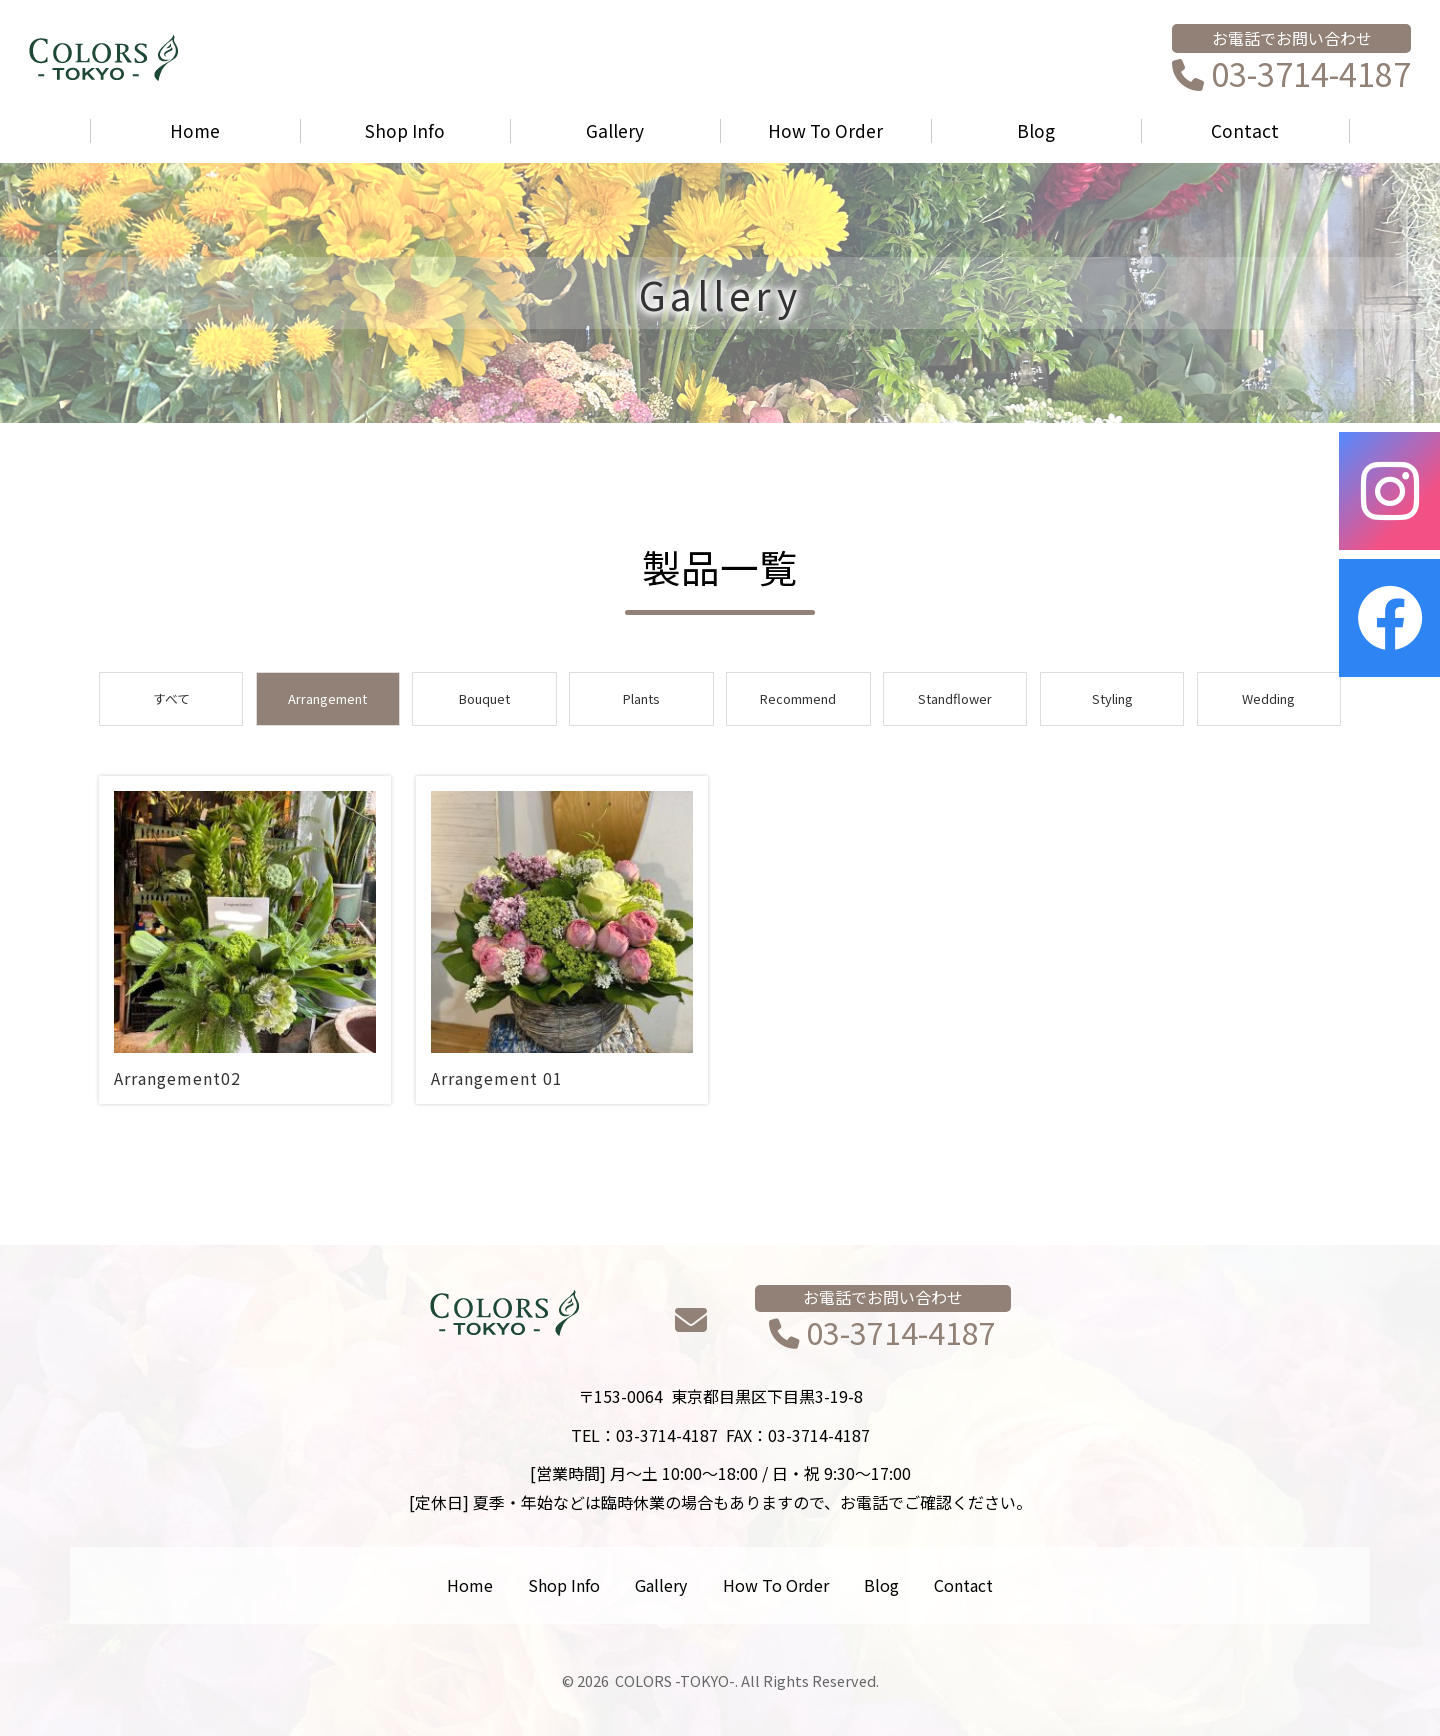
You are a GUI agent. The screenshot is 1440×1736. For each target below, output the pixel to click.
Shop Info (405, 131)
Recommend (798, 698)
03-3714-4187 (1291, 75)
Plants (641, 698)
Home (195, 131)
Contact (1245, 131)
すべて (171, 698)
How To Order (825, 131)
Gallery (615, 131)
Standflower (955, 698)
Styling (1112, 698)
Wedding (1268, 698)
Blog (1036, 131)
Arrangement (327, 698)
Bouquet (484, 698)
